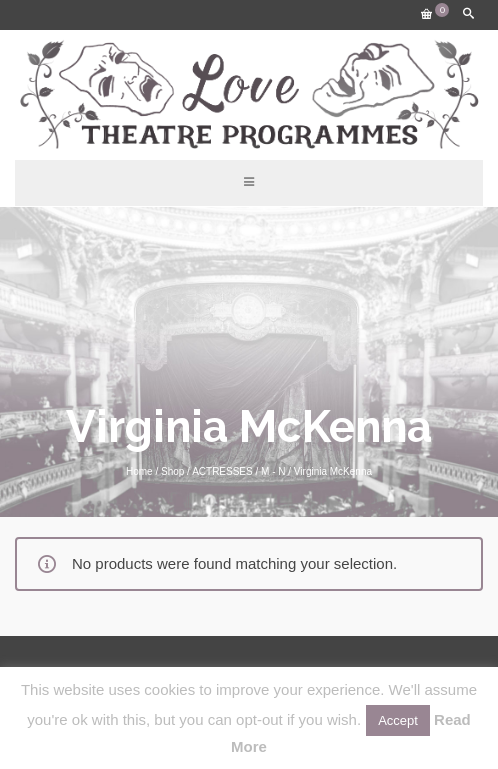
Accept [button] (398, 720)
